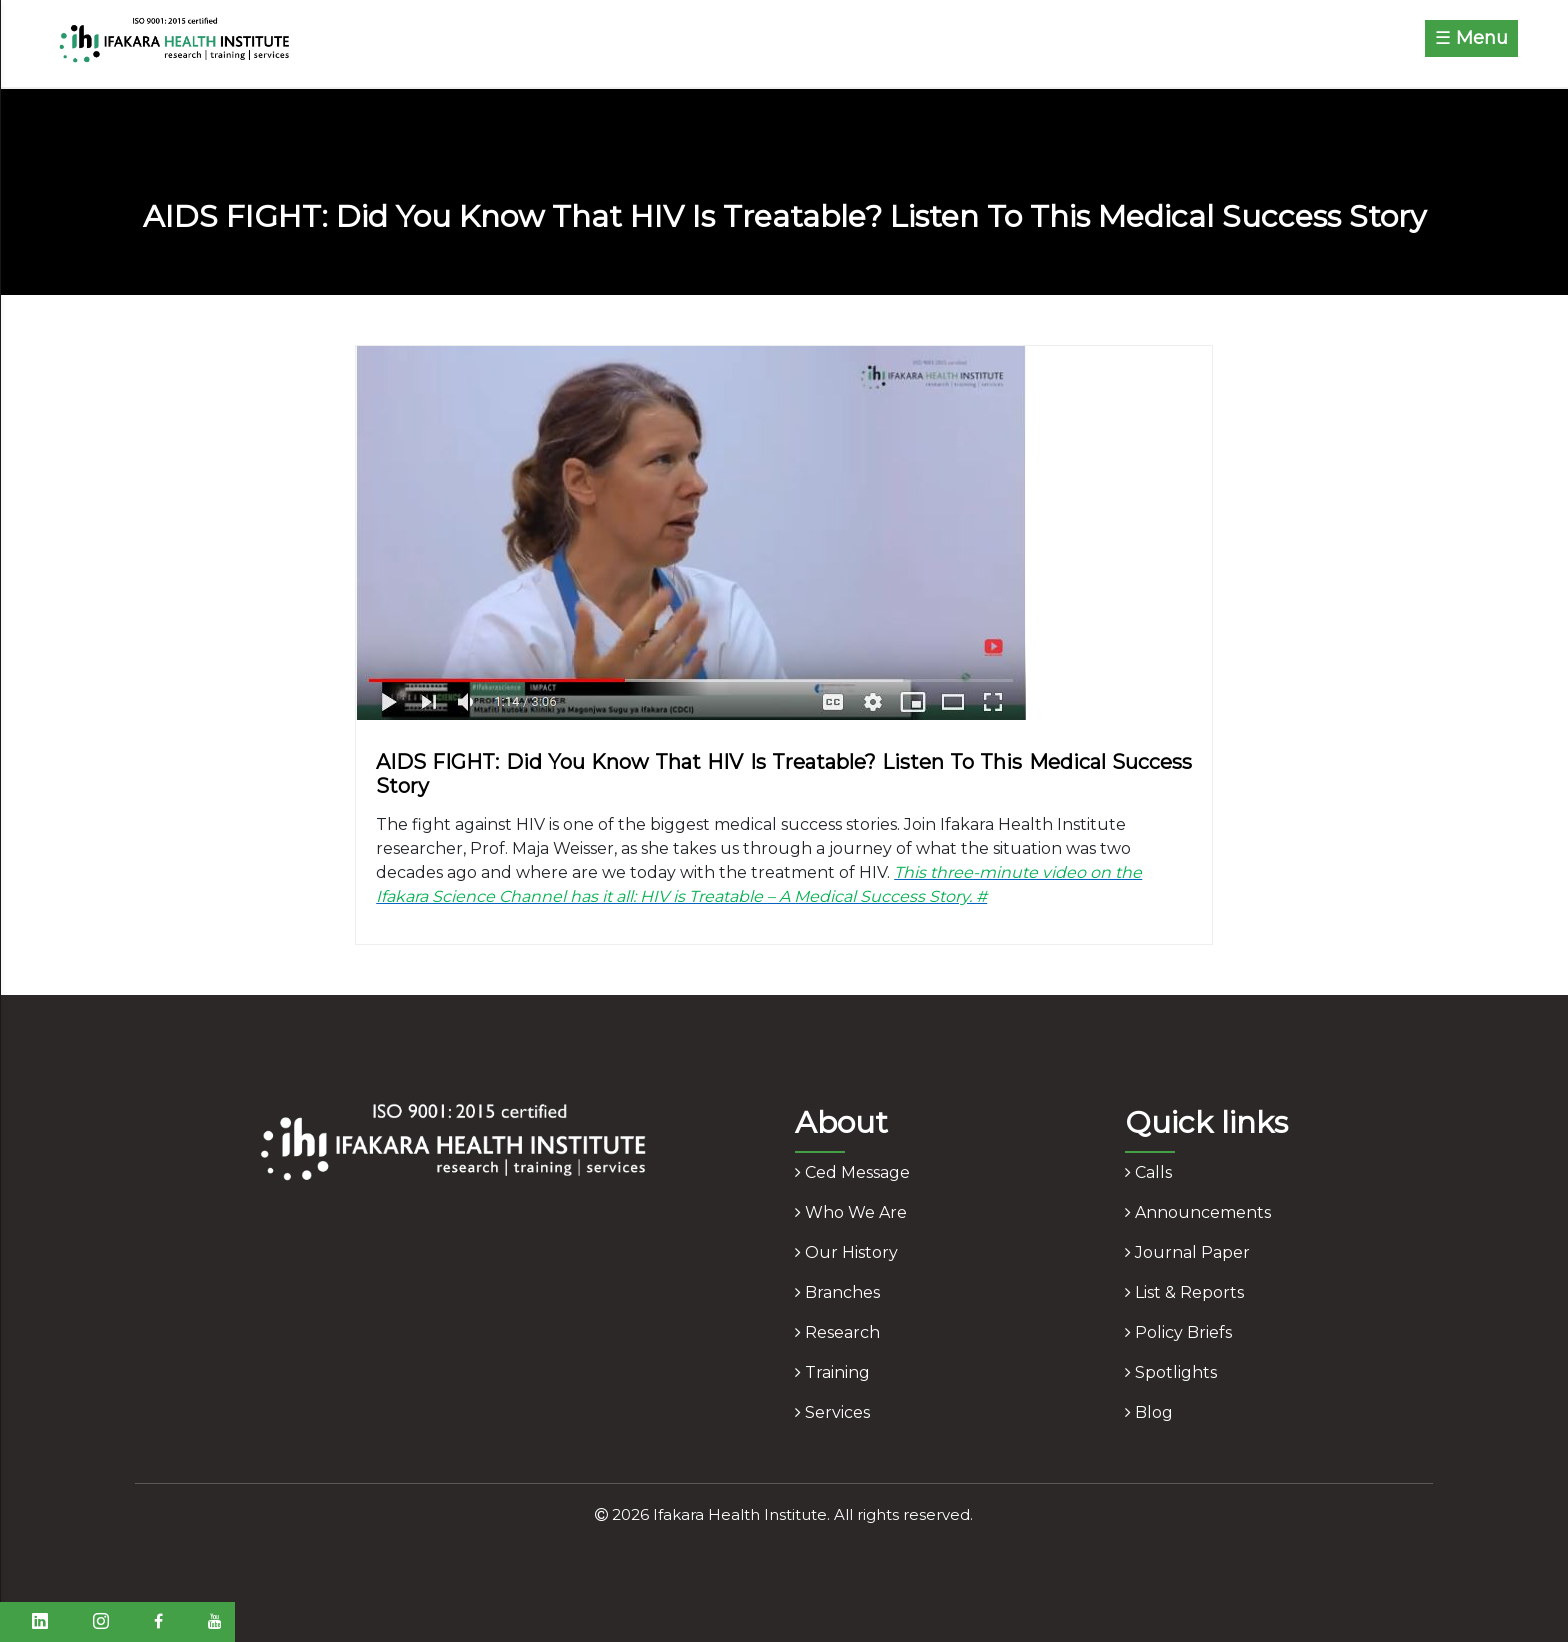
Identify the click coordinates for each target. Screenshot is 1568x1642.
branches (837, 1292)
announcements (1198, 1212)
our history (846, 1252)
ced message (852, 1172)
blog (1149, 1412)
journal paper (1187, 1252)
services (832, 1412)
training (832, 1372)
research (837, 1332)
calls (1148, 1172)
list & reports (1184, 1292)
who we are (851, 1212)
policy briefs (1178, 1332)
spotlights (1171, 1372)
